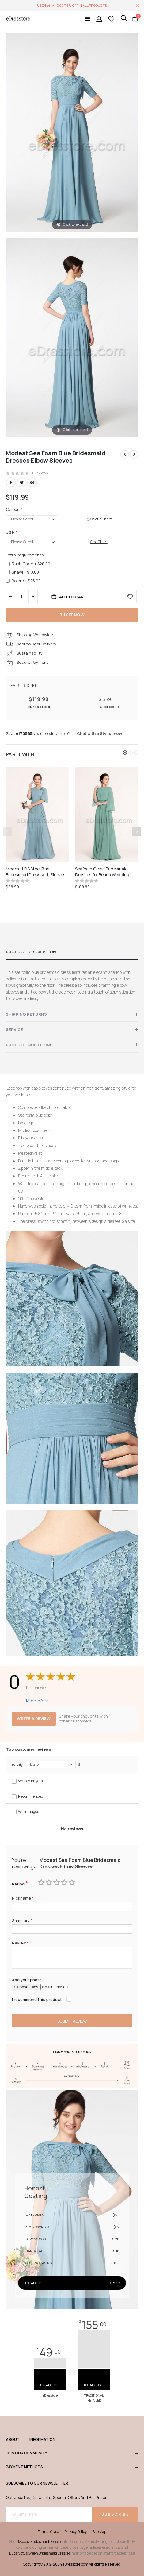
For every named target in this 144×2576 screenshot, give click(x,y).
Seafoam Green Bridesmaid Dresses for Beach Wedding (102, 871)
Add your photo (27, 1980)
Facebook (11, 482)
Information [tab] (37, 2439)
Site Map (99, 2531)
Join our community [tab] (72, 2453)
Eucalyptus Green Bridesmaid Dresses (39, 2553)
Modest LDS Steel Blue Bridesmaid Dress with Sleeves (36, 871)
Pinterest (32, 482)
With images (28, 1811)
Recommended (30, 1796)
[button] (125, 752)
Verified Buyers (30, 1781)
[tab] (72, 952)
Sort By (17, 1764)
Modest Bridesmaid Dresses (40, 2541)
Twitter (21, 482)
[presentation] (136, 831)
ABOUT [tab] (14, 2439)
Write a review (34, 1718)
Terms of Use (48, 2531)
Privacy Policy (76, 2531)
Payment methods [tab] (72, 2467)
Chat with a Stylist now (99, 733)
